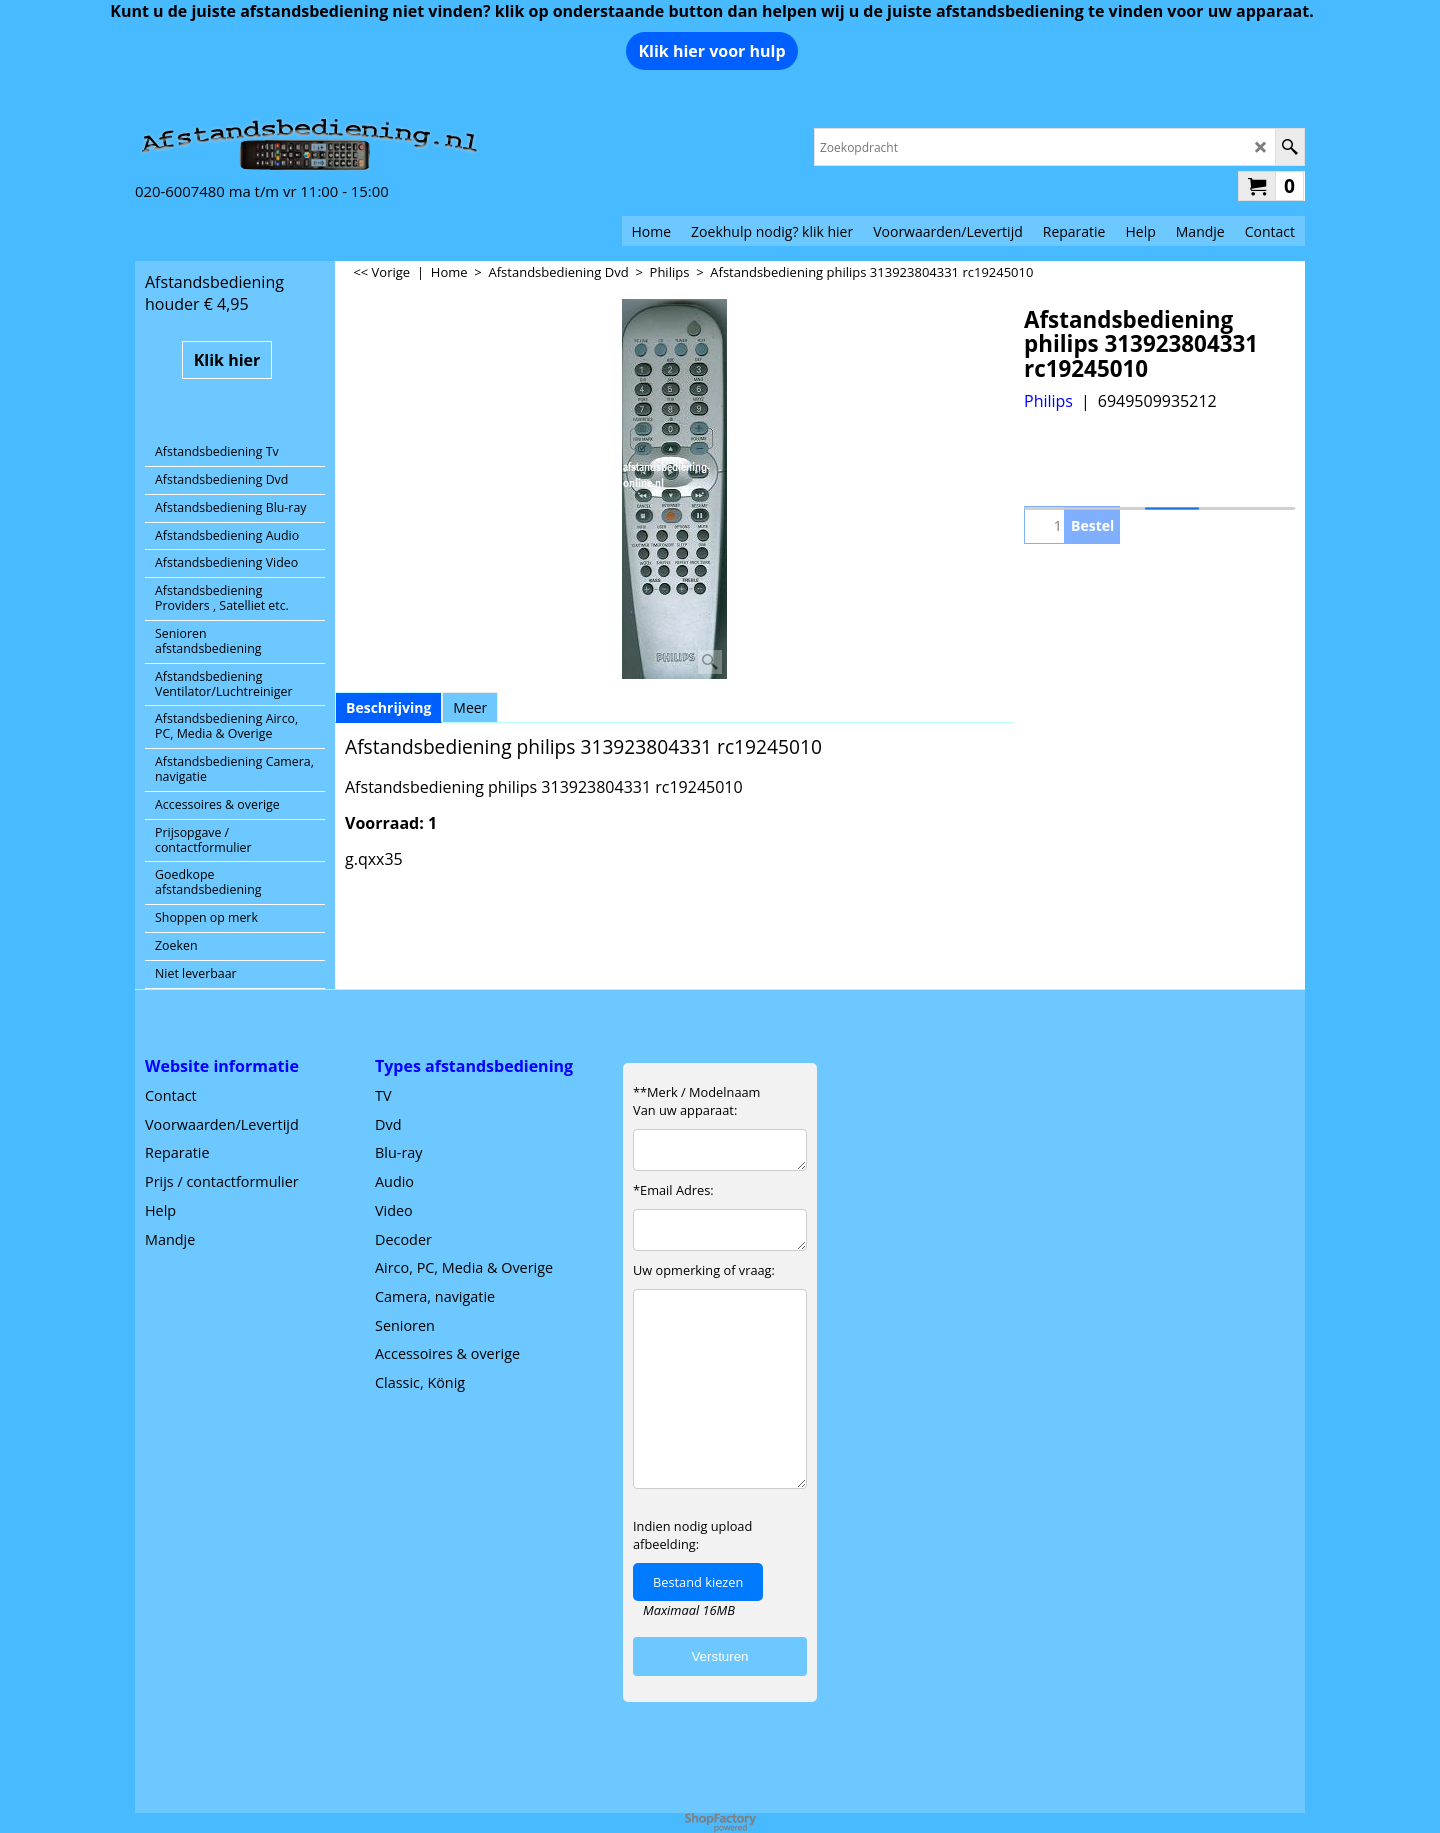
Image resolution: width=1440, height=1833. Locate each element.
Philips (1048, 401)
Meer (470, 707)
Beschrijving (388, 707)
